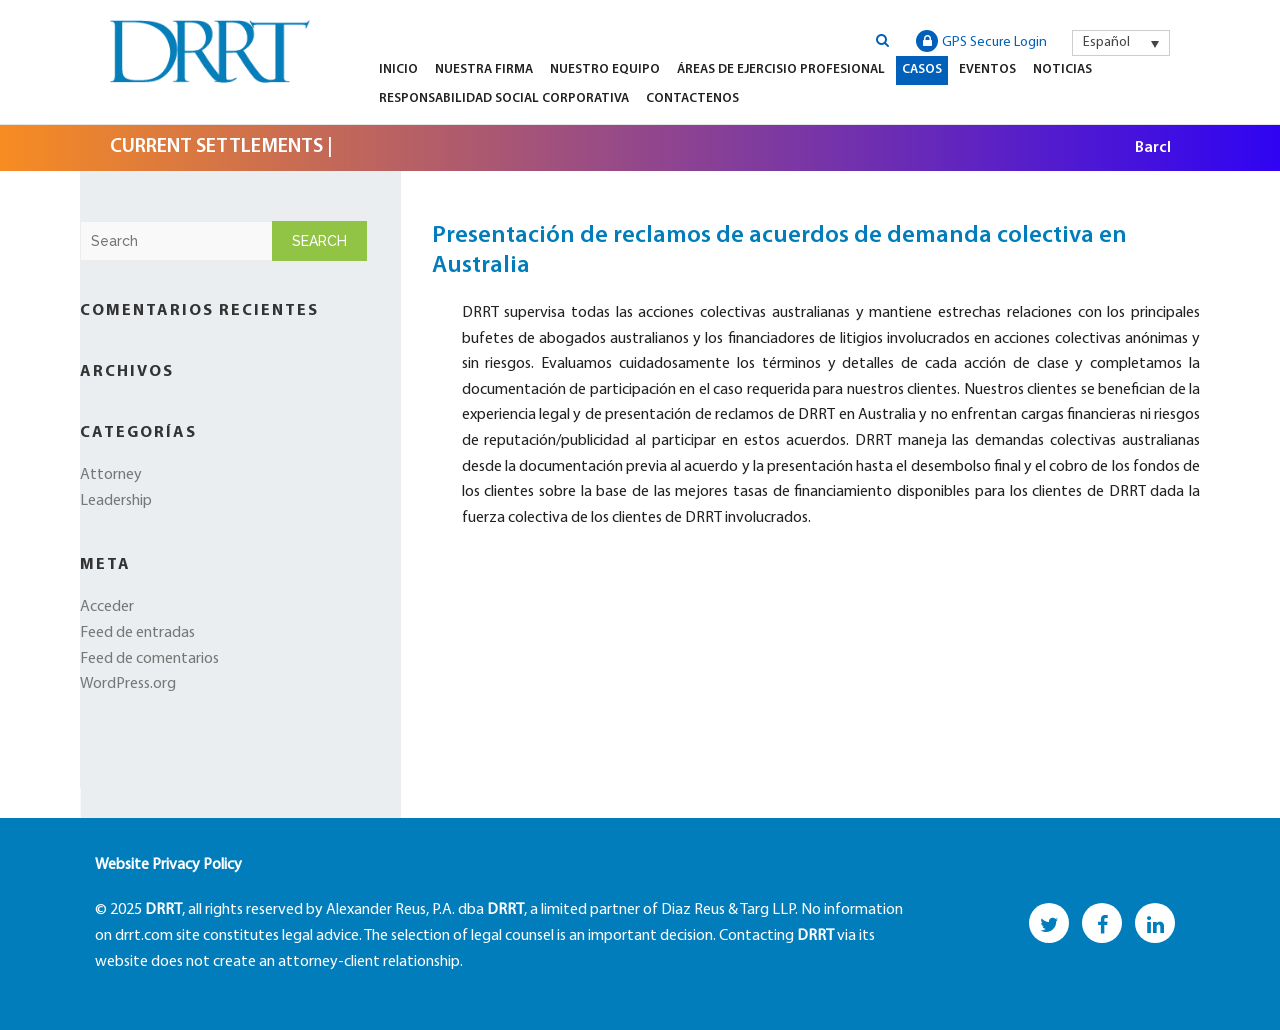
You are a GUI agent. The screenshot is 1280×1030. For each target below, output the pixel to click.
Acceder (107, 607)
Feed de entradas (137, 633)
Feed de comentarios (149, 659)
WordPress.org (128, 684)
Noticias (1062, 69)
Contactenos (692, 98)
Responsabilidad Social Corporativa (504, 98)
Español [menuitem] (1106, 42)
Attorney (111, 475)
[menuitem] (1121, 43)
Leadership (116, 501)
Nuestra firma (484, 69)
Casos (922, 69)
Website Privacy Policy (168, 865)
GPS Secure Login (981, 41)
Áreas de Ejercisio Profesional (781, 69)
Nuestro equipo (605, 69)
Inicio (398, 69)
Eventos (987, 69)
